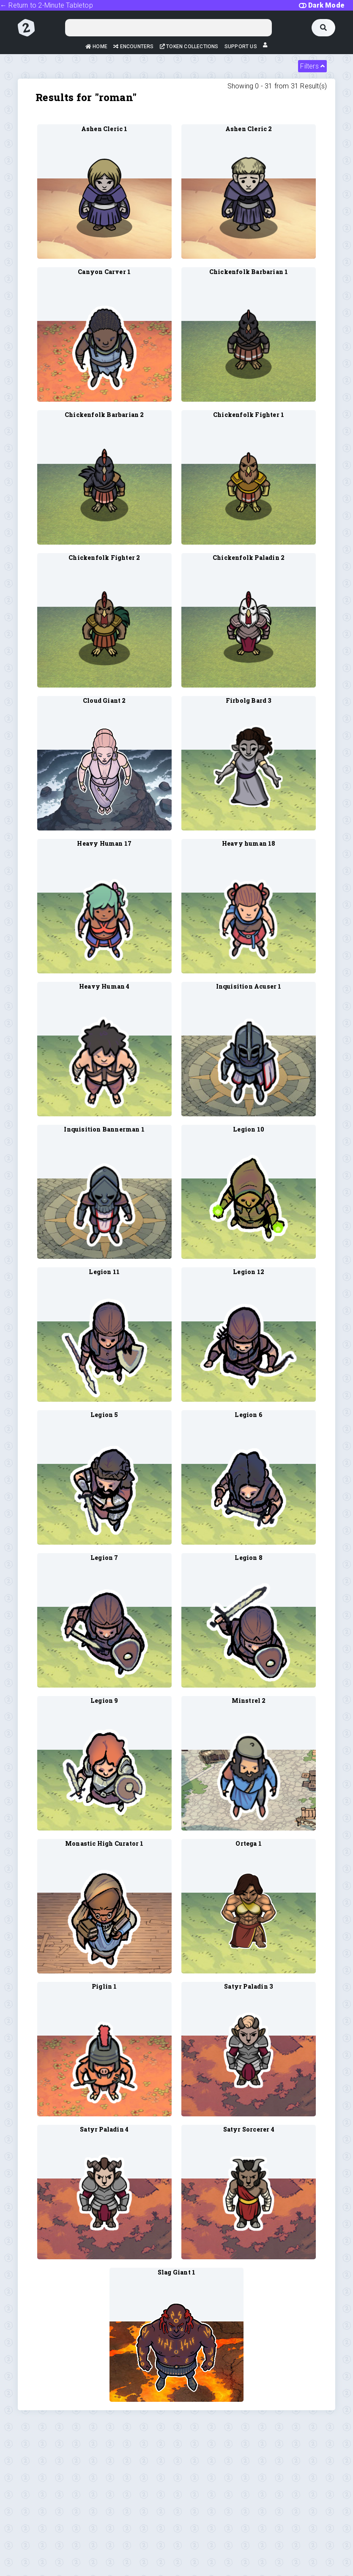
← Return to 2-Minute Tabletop (46, 5)
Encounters (133, 46)
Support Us (240, 46)
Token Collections (189, 46)
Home (96, 46)
